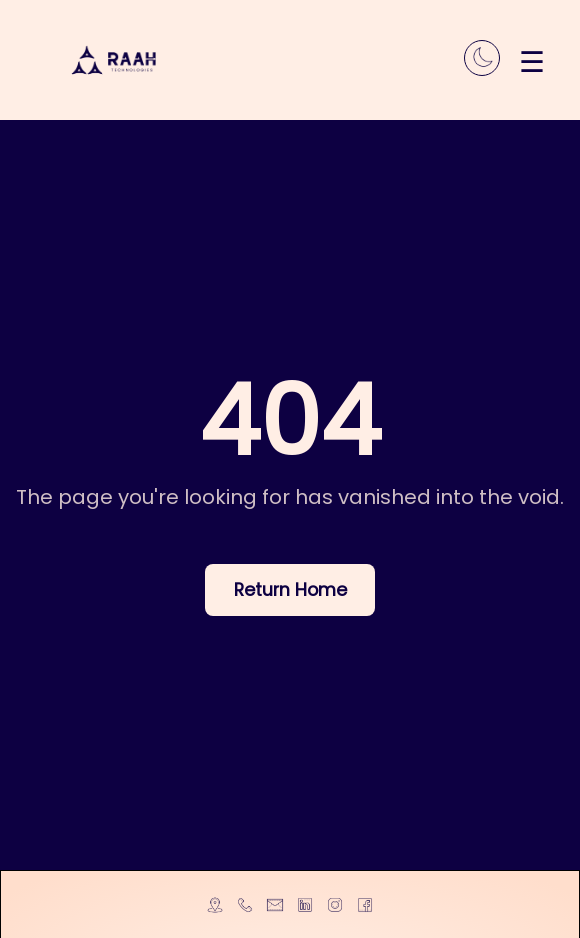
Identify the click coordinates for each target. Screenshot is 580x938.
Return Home (290, 590)
